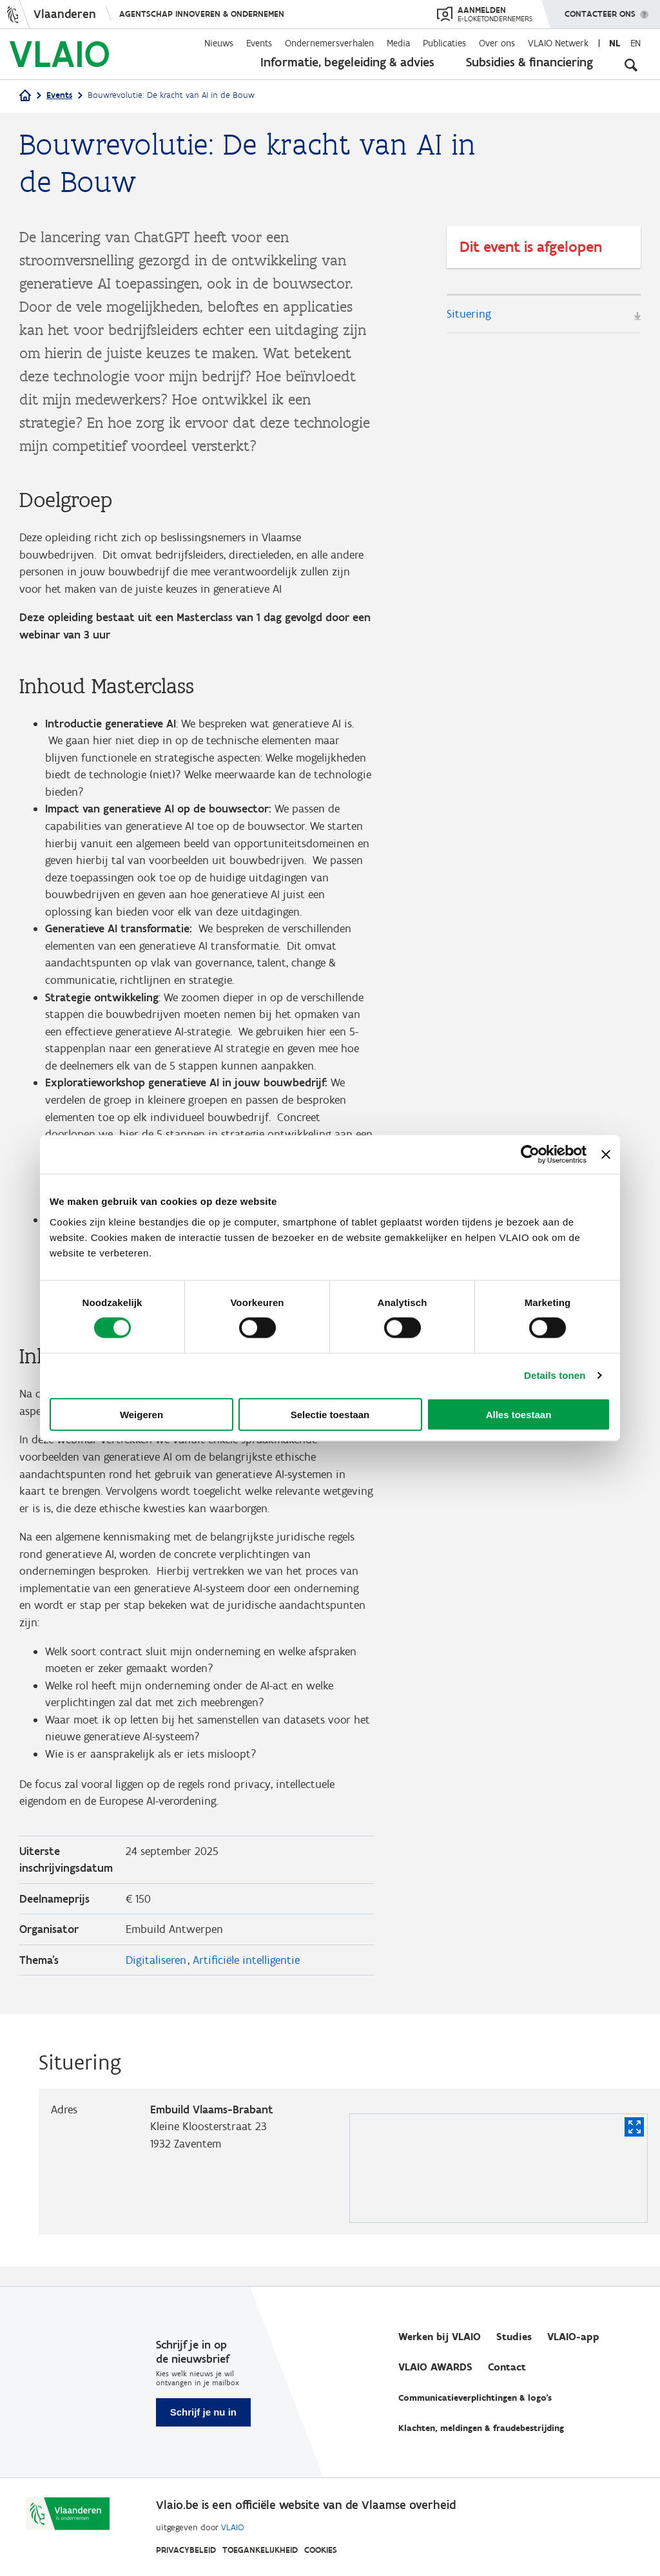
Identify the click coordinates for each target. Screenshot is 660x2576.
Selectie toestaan (330, 1413)
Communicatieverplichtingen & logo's (475, 2397)
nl (614, 43)
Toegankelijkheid (260, 2549)
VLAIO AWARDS (435, 2367)
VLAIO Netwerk (558, 43)
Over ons (497, 43)
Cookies (320, 2549)
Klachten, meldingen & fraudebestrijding (481, 2428)
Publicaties (444, 43)
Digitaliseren (156, 1979)
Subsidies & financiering (529, 62)
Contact (507, 2367)
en (635, 43)
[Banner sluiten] (605, 1154)
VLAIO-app (573, 2337)
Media (398, 43)
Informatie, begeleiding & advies (347, 62)
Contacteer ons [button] (600, 9)
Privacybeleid (186, 2549)
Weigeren (141, 1413)
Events (259, 43)
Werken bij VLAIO (439, 2337)
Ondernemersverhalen (329, 43)
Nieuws (218, 43)
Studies (514, 2337)
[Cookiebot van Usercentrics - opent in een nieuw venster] (530, 1154)
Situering (469, 314)
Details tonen (554, 1375)
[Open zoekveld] (631, 64)
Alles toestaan (519, 1413)
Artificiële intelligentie (246, 1979)
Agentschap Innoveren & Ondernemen (201, 13)
